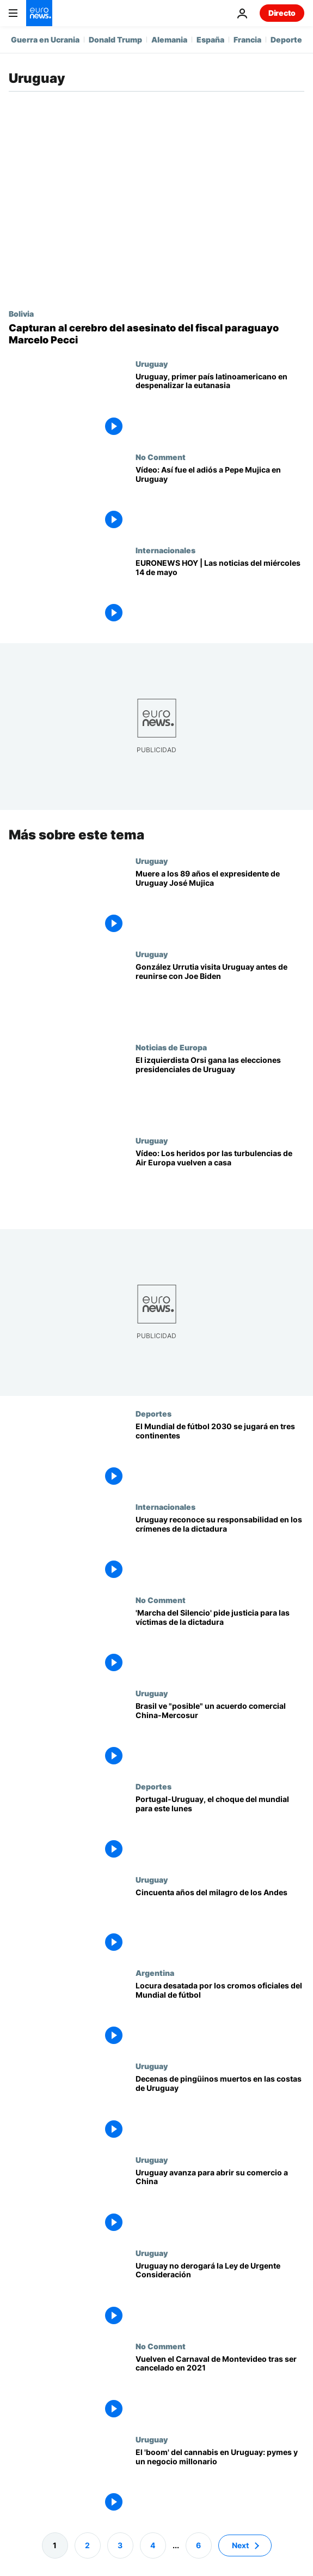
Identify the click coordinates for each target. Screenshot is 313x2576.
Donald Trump (115, 39)
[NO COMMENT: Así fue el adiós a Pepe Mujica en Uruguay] (220, 499)
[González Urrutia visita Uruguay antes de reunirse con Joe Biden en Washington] (220, 996)
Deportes (153, 1413)
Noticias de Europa (171, 1047)
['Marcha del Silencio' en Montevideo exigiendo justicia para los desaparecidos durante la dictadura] (220, 1642)
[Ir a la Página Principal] (39, 13)
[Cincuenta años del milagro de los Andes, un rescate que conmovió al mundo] (220, 1921)
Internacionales (165, 550)
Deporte (286, 39)
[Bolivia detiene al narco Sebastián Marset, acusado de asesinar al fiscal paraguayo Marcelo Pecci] (156, 334)
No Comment (161, 456)
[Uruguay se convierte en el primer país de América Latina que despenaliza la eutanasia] (220, 405)
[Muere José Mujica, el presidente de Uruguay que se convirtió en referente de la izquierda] (220, 902)
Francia (247, 39)
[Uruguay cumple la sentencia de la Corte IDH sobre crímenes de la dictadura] (220, 1548)
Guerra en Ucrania (45, 39)
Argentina (155, 1972)
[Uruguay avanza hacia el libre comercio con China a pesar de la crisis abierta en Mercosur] (220, 2201)
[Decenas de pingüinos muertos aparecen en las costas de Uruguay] (220, 2108)
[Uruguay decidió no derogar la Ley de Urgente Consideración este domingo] (220, 2294)
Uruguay (152, 363)
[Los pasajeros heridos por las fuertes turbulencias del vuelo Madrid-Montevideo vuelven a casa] (220, 1182)
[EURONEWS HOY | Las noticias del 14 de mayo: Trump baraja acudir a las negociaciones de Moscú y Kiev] (220, 592)
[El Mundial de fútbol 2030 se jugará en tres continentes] (220, 1455)
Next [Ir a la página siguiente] (240, 2544)
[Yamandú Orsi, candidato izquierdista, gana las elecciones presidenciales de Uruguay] (220, 1089)
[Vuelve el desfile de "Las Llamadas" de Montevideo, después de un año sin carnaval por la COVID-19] (220, 2388)
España (210, 39)
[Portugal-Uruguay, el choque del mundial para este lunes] (220, 1828)
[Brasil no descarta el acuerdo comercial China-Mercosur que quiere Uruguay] (220, 1735)
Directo (282, 12)
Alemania (169, 39)
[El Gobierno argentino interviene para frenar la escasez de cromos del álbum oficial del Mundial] (220, 2014)
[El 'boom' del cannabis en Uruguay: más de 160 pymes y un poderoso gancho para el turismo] (220, 2481)
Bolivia (21, 313)
